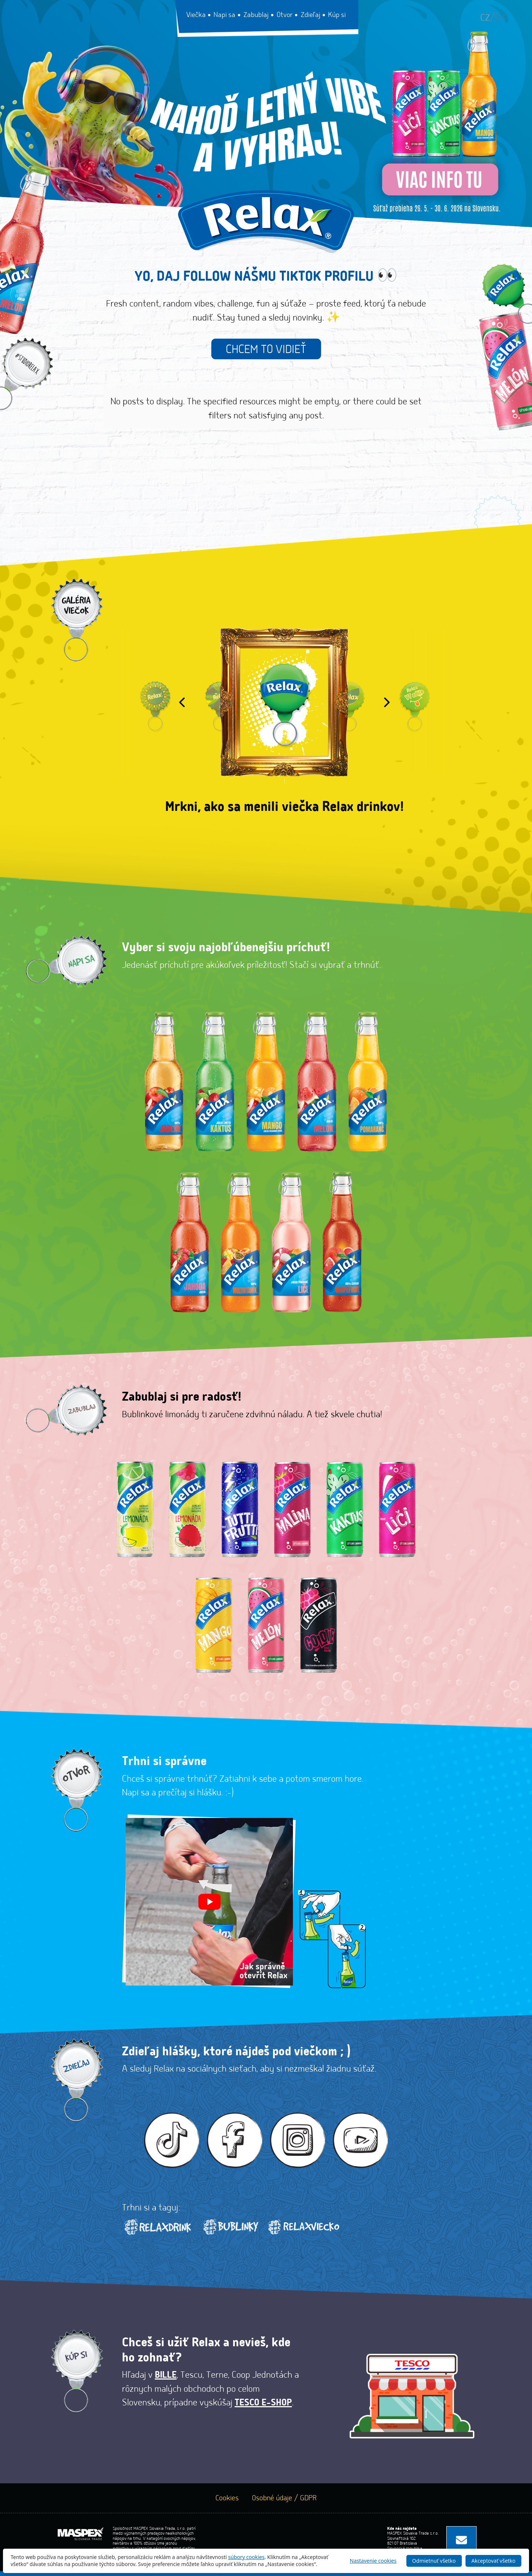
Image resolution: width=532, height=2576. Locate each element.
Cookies (227, 2502)
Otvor (285, 15)
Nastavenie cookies (372, 2560)
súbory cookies (247, 2556)
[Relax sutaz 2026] (266, 122)
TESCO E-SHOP (263, 2407)
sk (500, 17)
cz (485, 17)
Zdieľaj (311, 15)
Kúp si (337, 15)
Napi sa (225, 15)
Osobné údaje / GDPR (284, 2502)
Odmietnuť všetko (433, 2560)
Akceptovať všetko (493, 2560)
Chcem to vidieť (266, 349)
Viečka (196, 15)
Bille (166, 2379)
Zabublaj (256, 15)
